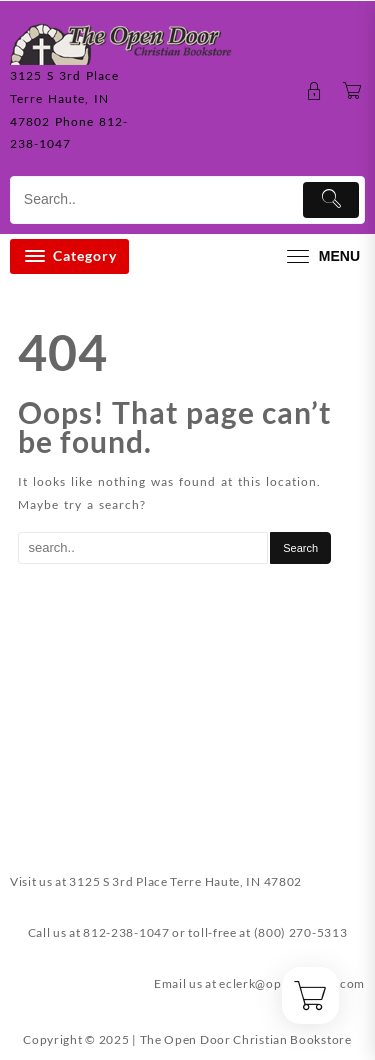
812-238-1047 (126, 932)
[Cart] (352, 91)
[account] (314, 91)
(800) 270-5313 (301, 932)
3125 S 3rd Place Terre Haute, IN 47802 (185, 881)
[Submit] (331, 200)
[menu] (321, 256)
